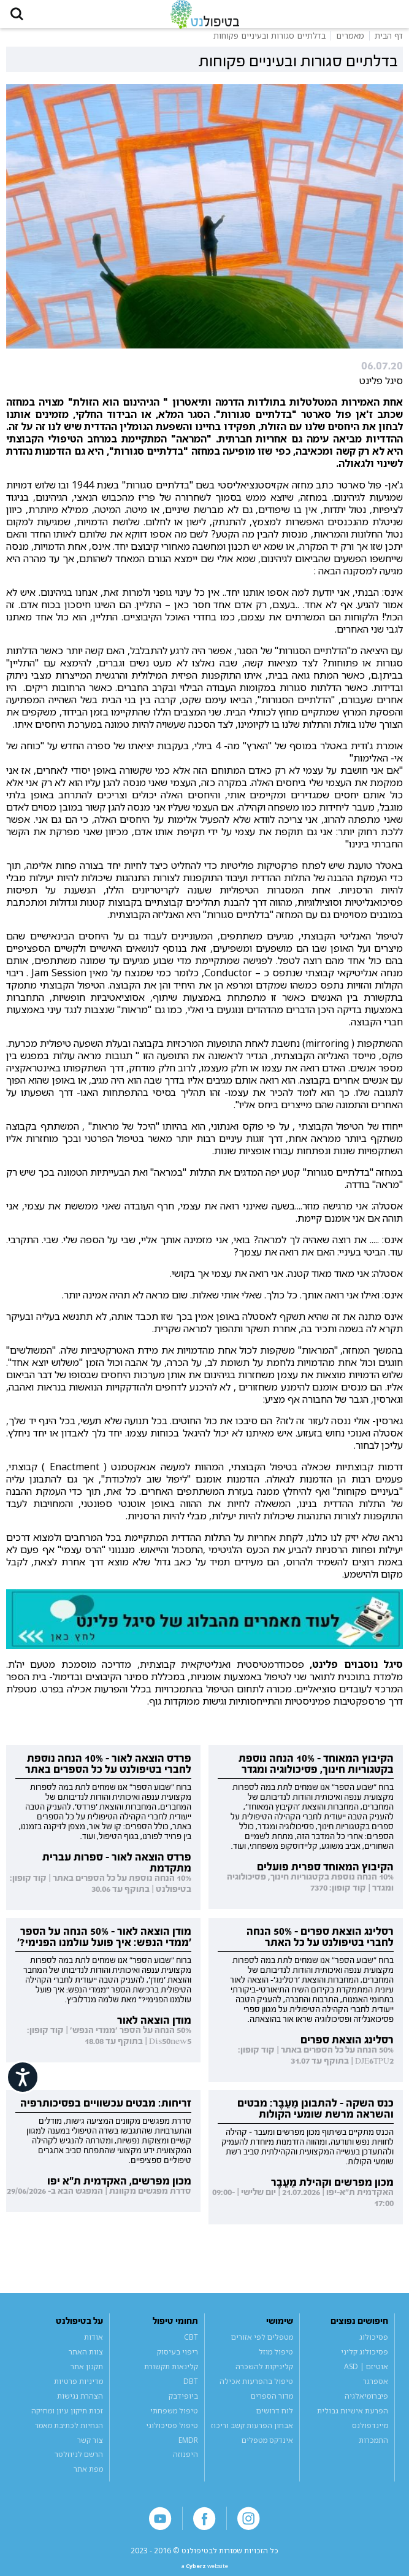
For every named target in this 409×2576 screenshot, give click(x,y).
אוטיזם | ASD (366, 2374)
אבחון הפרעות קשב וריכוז (252, 2433)
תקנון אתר (87, 2374)
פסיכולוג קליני (364, 2359)
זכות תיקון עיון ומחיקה (67, 2418)
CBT (191, 2345)
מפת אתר (88, 2477)
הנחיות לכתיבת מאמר (69, 2433)
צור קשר (90, 2448)
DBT (190, 2389)
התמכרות (373, 2448)
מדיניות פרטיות (78, 2389)
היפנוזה (185, 2463)
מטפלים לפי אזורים (262, 2345)
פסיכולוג (373, 2345)
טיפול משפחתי (174, 2418)
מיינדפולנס (370, 2433)
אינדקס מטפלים (267, 2448)
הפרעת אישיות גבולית (352, 2418)
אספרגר (375, 2389)
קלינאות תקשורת (171, 2374)
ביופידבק (183, 2404)
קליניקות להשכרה (264, 2374)
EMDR (188, 2448)
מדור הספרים (272, 2404)
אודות (93, 2345)
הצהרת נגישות (80, 2404)
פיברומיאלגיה (366, 2404)
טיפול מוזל (276, 2359)
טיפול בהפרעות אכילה (256, 2389)
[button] (22, 18)
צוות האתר (86, 2359)
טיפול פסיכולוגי (172, 2433)
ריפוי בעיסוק (177, 2359)
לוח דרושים (274, 2418)
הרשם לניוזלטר (79, 2463)
